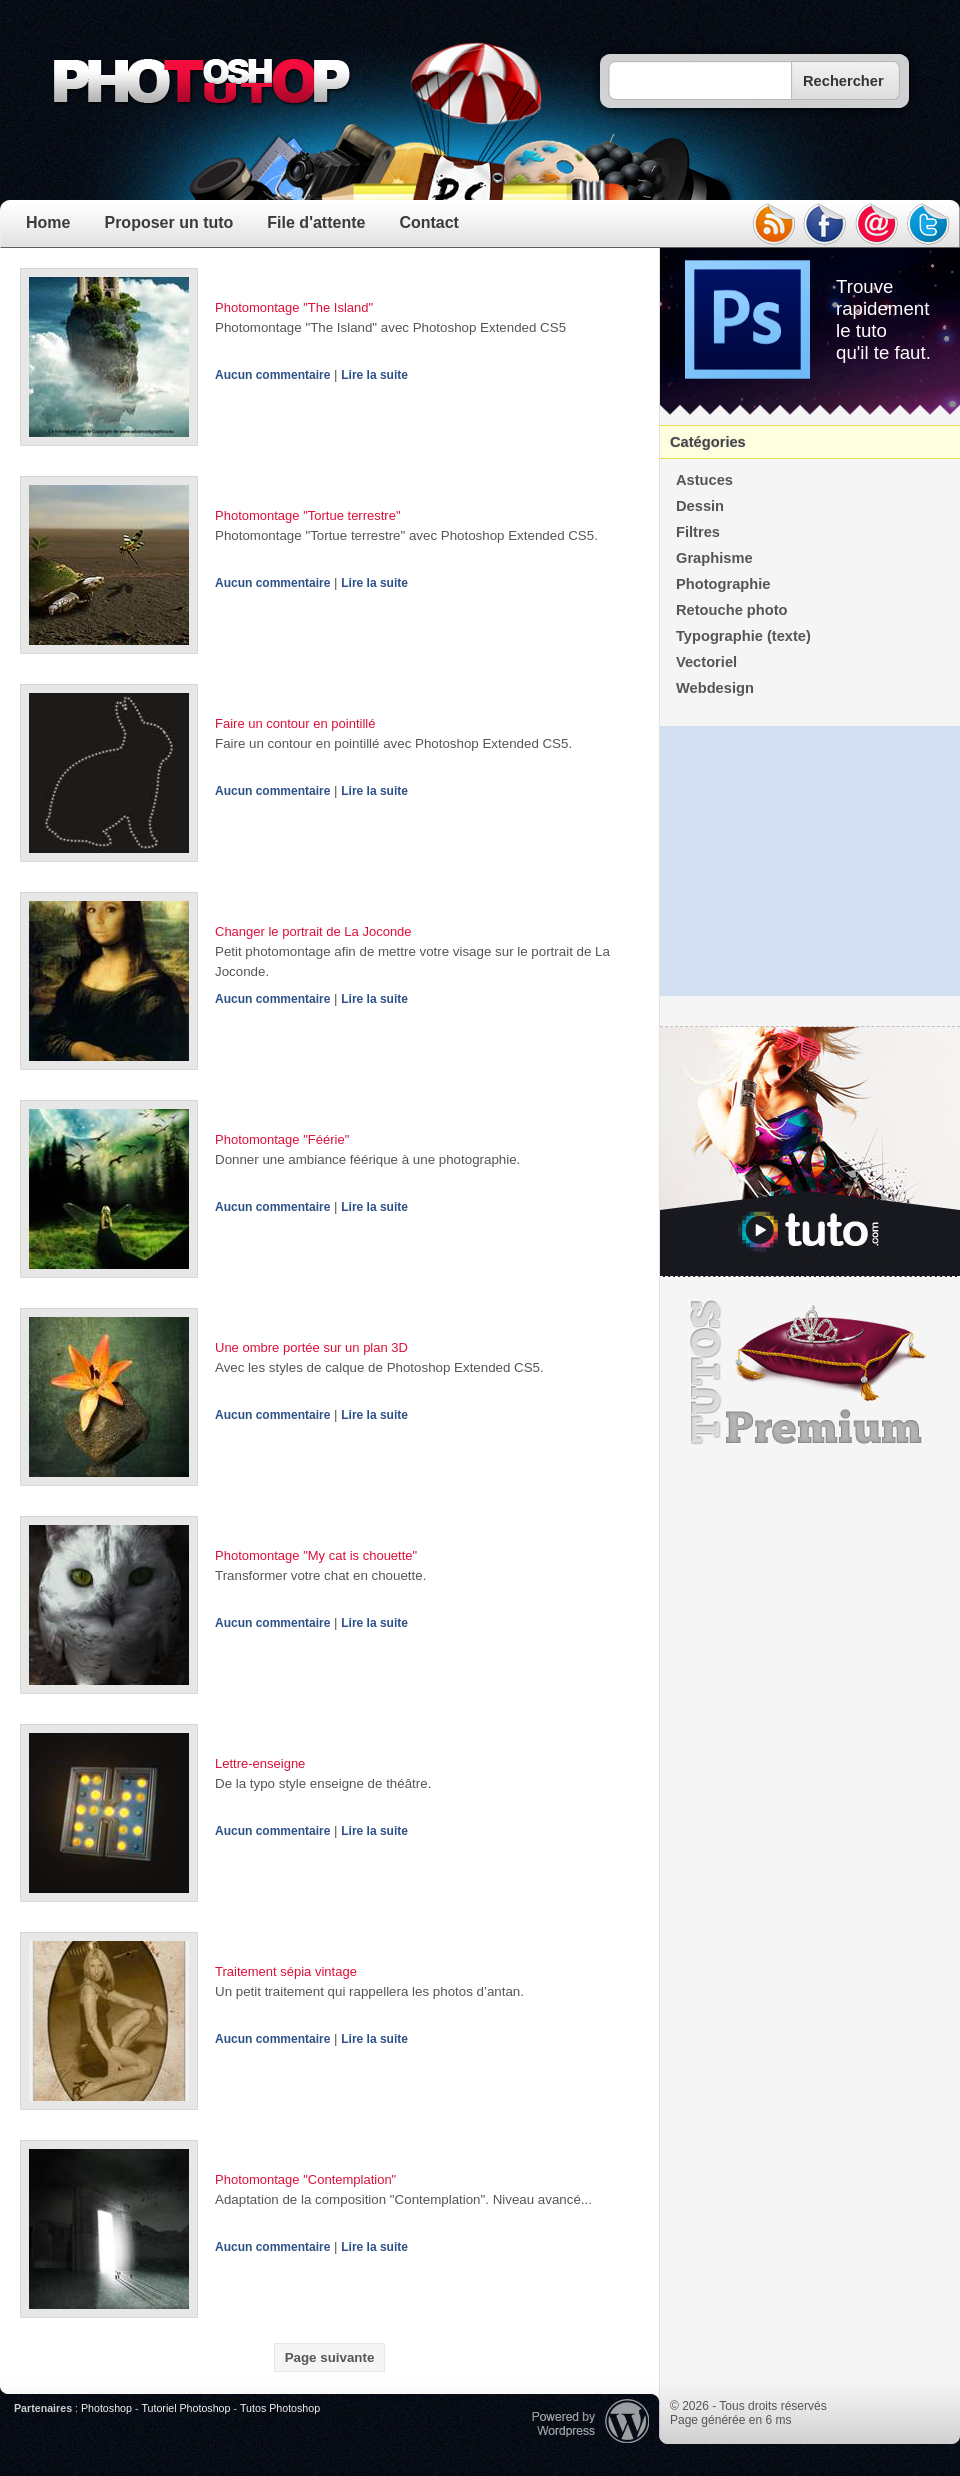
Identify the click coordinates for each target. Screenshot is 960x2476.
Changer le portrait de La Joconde (313, 931)
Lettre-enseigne (260, 1763)
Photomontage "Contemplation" (305, 2179)
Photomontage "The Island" (294, 307)
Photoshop (106, 2408)
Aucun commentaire (272, 375)
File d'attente (316, 222)
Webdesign (715, 688)
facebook (825, 224)
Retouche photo (732, 610)
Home (48, 222)
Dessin (700, 506)
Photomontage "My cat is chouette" (316, 1555)
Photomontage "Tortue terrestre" (308, 515)
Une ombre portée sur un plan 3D (311, 1347)
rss (773, 224)
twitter (929, 224)
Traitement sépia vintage (286, 1971)
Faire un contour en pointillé (295, 723)
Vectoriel (706, 662)
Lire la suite (374, 375)
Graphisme (714, 558)
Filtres (698, 532)
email (877, 224)
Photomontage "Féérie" (282, 1139)
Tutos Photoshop (280, 2408)
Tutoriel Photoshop (185, 2408)
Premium (810, 1373)
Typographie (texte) (743, 636)
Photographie (723, 584)
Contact (429, 222)
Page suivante (330, 2357)
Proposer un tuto (168, 222)
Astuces (704, 480)
